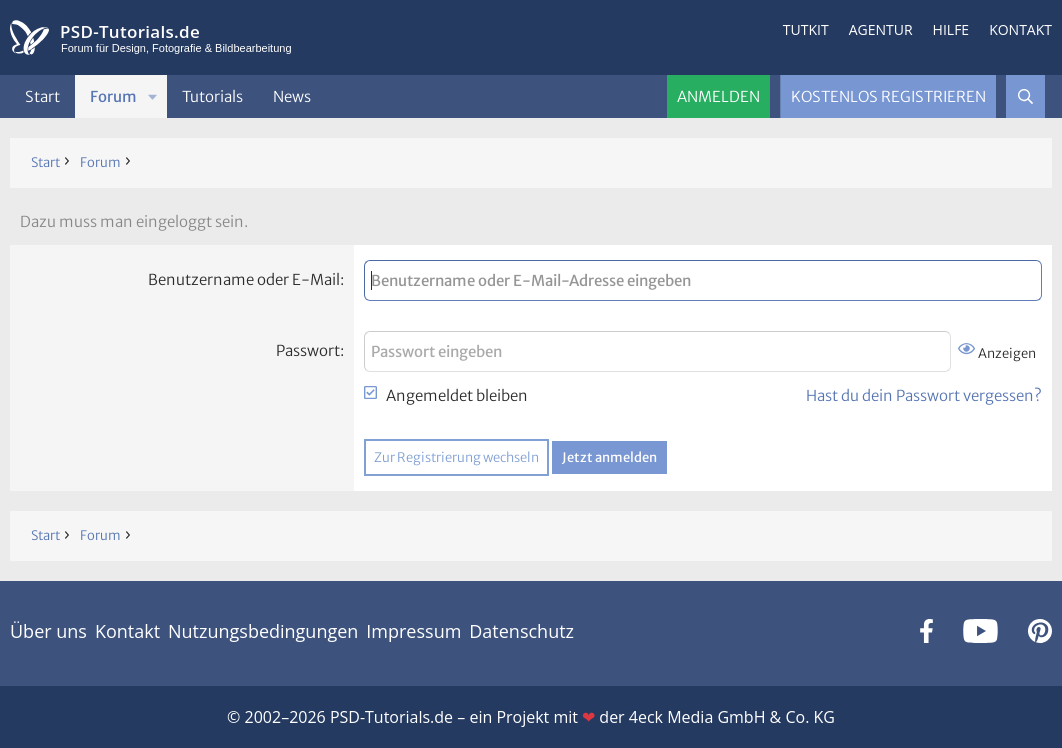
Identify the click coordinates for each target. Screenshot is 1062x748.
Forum (113, 96)
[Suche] (1025, 96)
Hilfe (951, 29)
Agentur (881, 29)
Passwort (308, 350)
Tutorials (212, 96)
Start (42, 96)
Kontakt (1020, 29)
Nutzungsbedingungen (263, 631)
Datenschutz (521, 631)
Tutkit (806, 29)
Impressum (413, 631)
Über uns (48, 631)
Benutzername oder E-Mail (244, 279)
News (292, 96)
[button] (153, 96)
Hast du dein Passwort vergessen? (924, 395)
